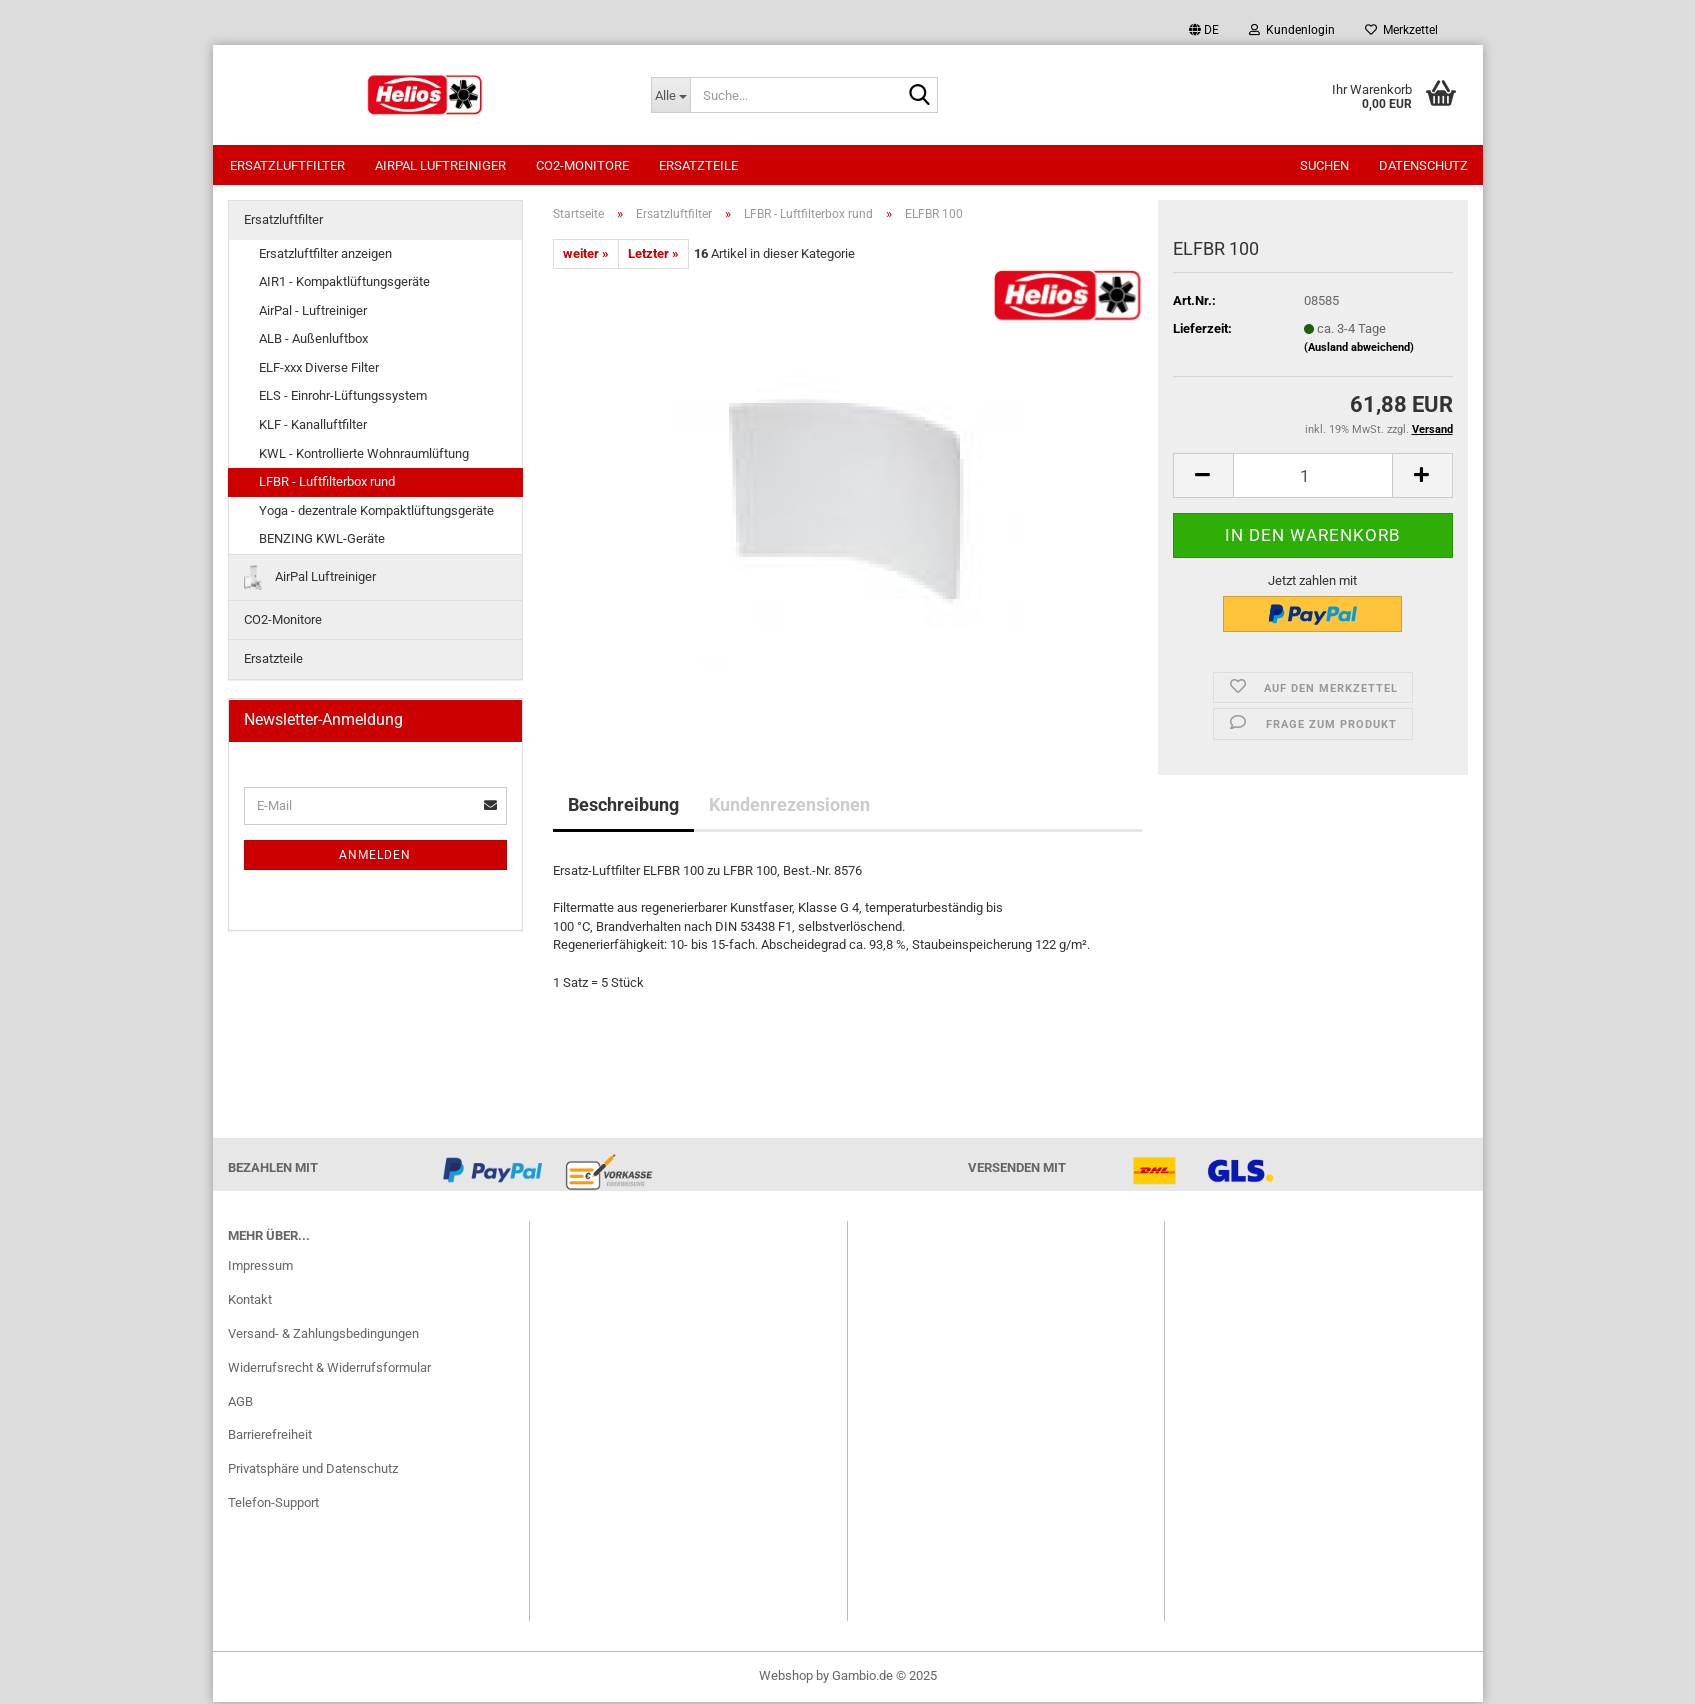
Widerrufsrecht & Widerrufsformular (329, 1369)
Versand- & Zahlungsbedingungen (323, 1335)
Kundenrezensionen (789, 806)
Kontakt (250, 1301)
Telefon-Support (273, 1504)
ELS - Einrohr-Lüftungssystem (343, 397)
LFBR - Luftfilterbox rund (327, 483)
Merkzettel (1401, 30)
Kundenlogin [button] (1292, 30)
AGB (240, 1403)
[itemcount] (1313, 477)
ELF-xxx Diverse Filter (319, 369)
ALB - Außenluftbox (313, 340)
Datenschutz (1423, 165)
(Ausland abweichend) (1359, 349)
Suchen (1324, 165)
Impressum (260, 1267)
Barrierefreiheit (270, 1436)
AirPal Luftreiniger (440, 165)
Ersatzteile (698, 165)
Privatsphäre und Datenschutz (313, 1470)
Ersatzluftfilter (287, 165)
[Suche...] (670, 95)
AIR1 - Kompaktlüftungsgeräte (344, 283)
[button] (1204, 30)
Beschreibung (623, 806)
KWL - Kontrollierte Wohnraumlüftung (364, 455)
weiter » (586, 255)
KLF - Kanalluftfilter (313, 426)
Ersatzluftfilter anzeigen (325, 255)
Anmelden (375, 857)
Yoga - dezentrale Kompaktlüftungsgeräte (376, 512)
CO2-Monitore (582, 165)
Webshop (786, 1677)
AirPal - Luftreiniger (313, 312)
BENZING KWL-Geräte (322, 540)
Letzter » (653, 255)
